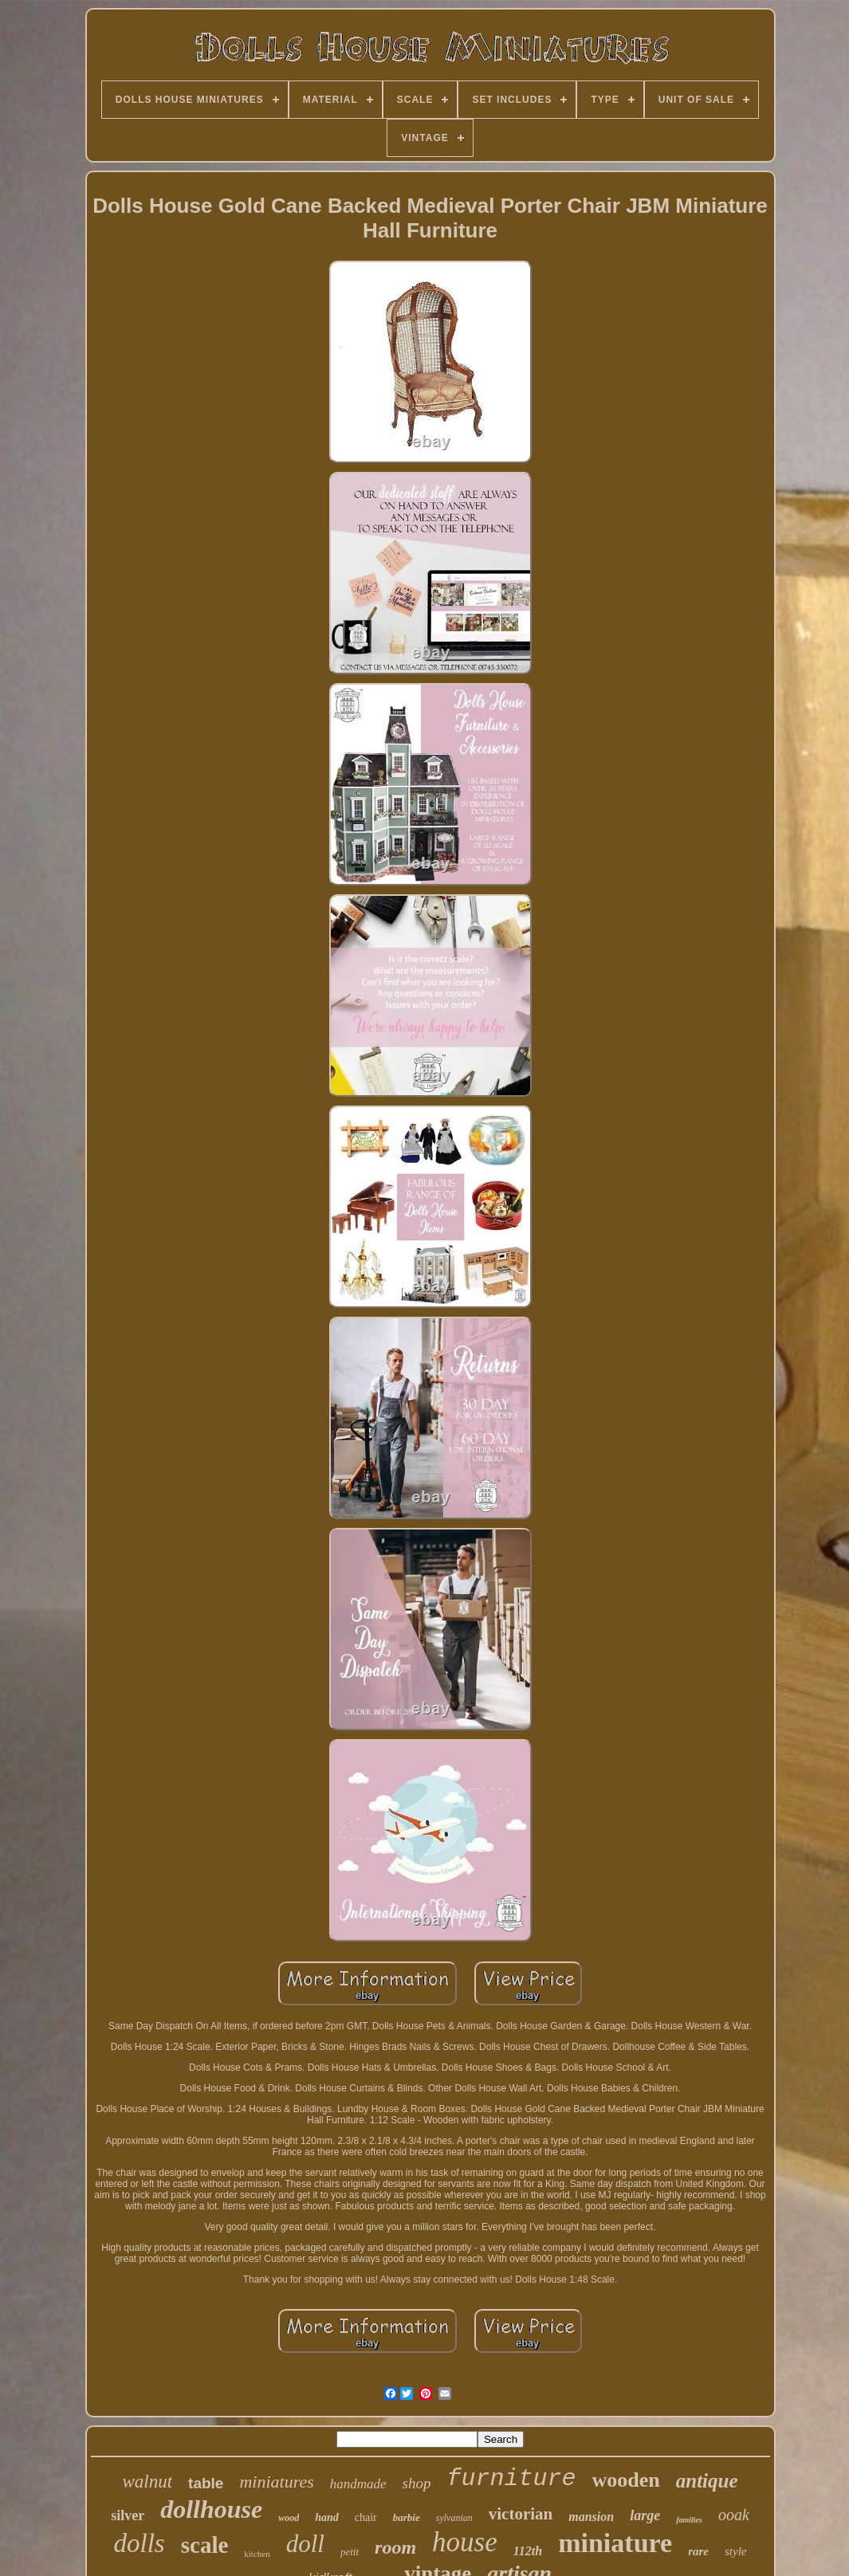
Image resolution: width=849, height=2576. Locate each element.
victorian (520, 2513)
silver (127, 2515)
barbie (406, 2517)
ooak (733, 2514)
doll (305, 2544)
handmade (358, 2484)
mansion (591, 2516)
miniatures (276, 2482)
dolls (139, 2543)
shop (417, 2483)
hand (327, 2517)
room (395, 2547)
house (464, 2542)
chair (366, 2517)
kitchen (256, 2553)
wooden (626, 2480)
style (736, 2551)
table (205, 2483)
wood (288, 2517)
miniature (615, 2543)
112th (527, 2551)
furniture (511, 2478)
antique (707, 2481)
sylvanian (454, 2517)
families (689, 2519)
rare (698, 2551)
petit (349, 2552)
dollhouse (211, 2509)
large (645, 2515)
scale (205, 2545)
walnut (147, 2482)
